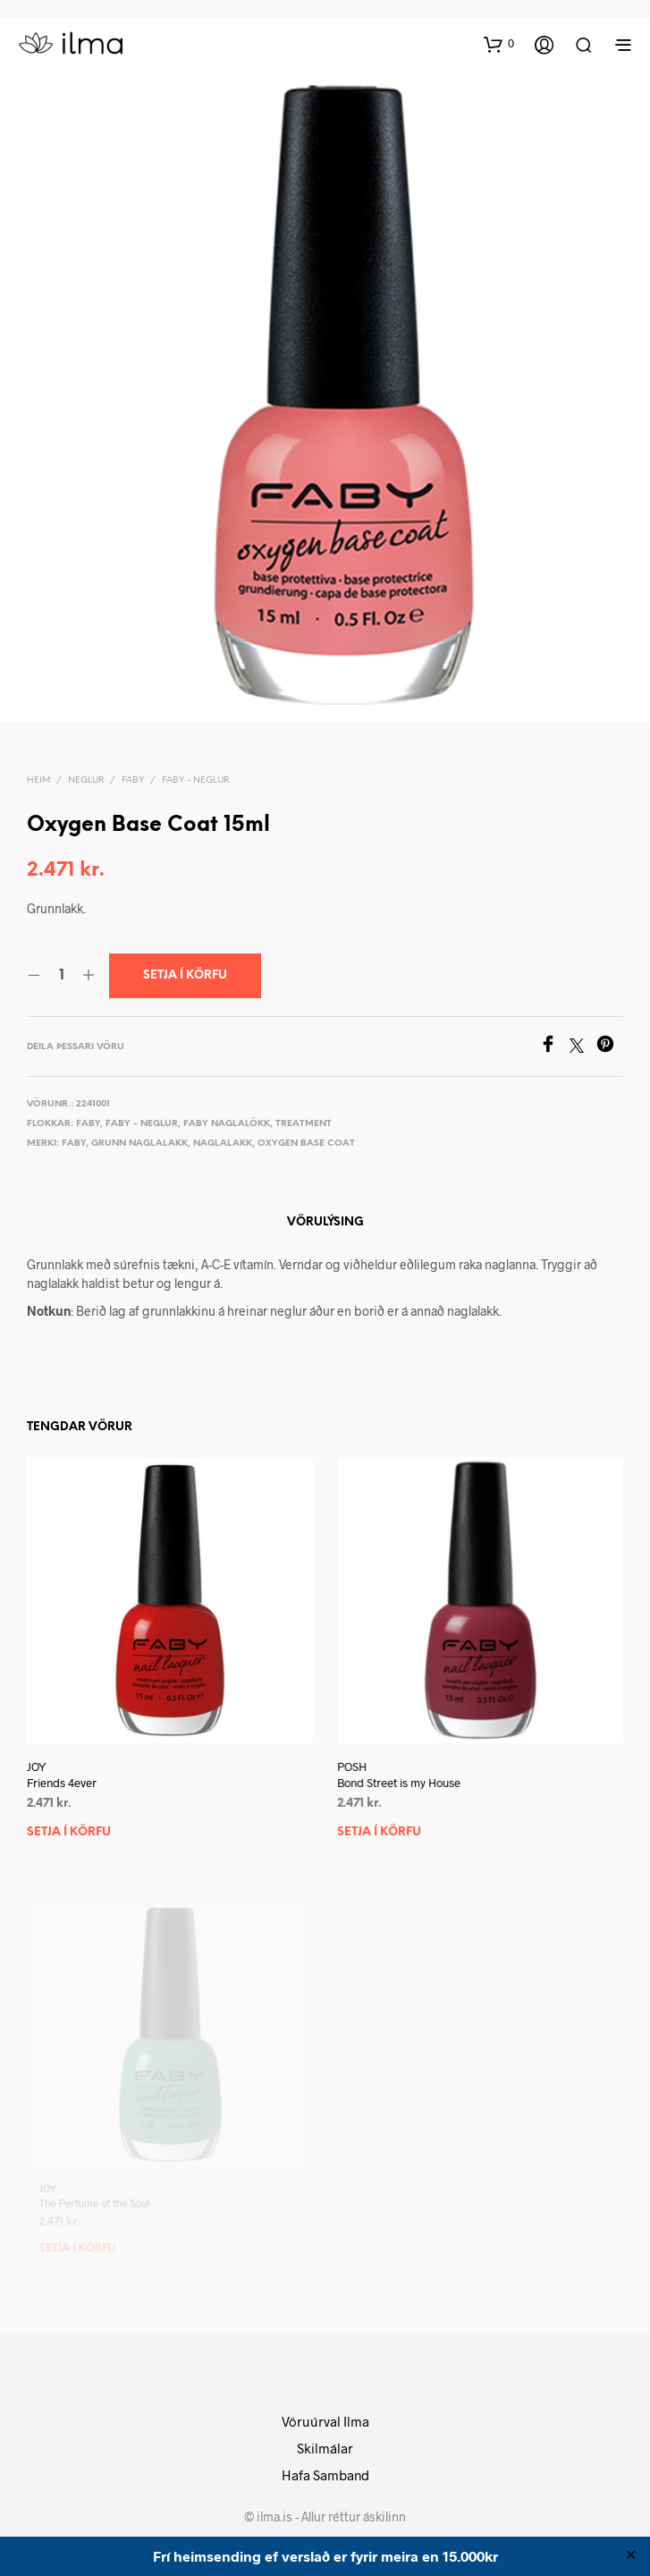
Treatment (303, 1124)
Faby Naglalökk (226, 1124)
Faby (133, 780)
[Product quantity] (61, 975)
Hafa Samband (325, 2475)
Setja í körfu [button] (69, 1832)
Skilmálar (325, 2448)
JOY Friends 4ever (62, 1774)
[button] (499, 44)
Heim (38, 780)
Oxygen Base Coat (306, 1143)
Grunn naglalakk (139, 1143)
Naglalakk (222, 1143)
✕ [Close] (631, 2556)
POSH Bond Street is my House (403, 1767)
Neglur (86, 780)
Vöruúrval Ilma (325, 2421)
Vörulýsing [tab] (325, 1222)
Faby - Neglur (195, 780)
